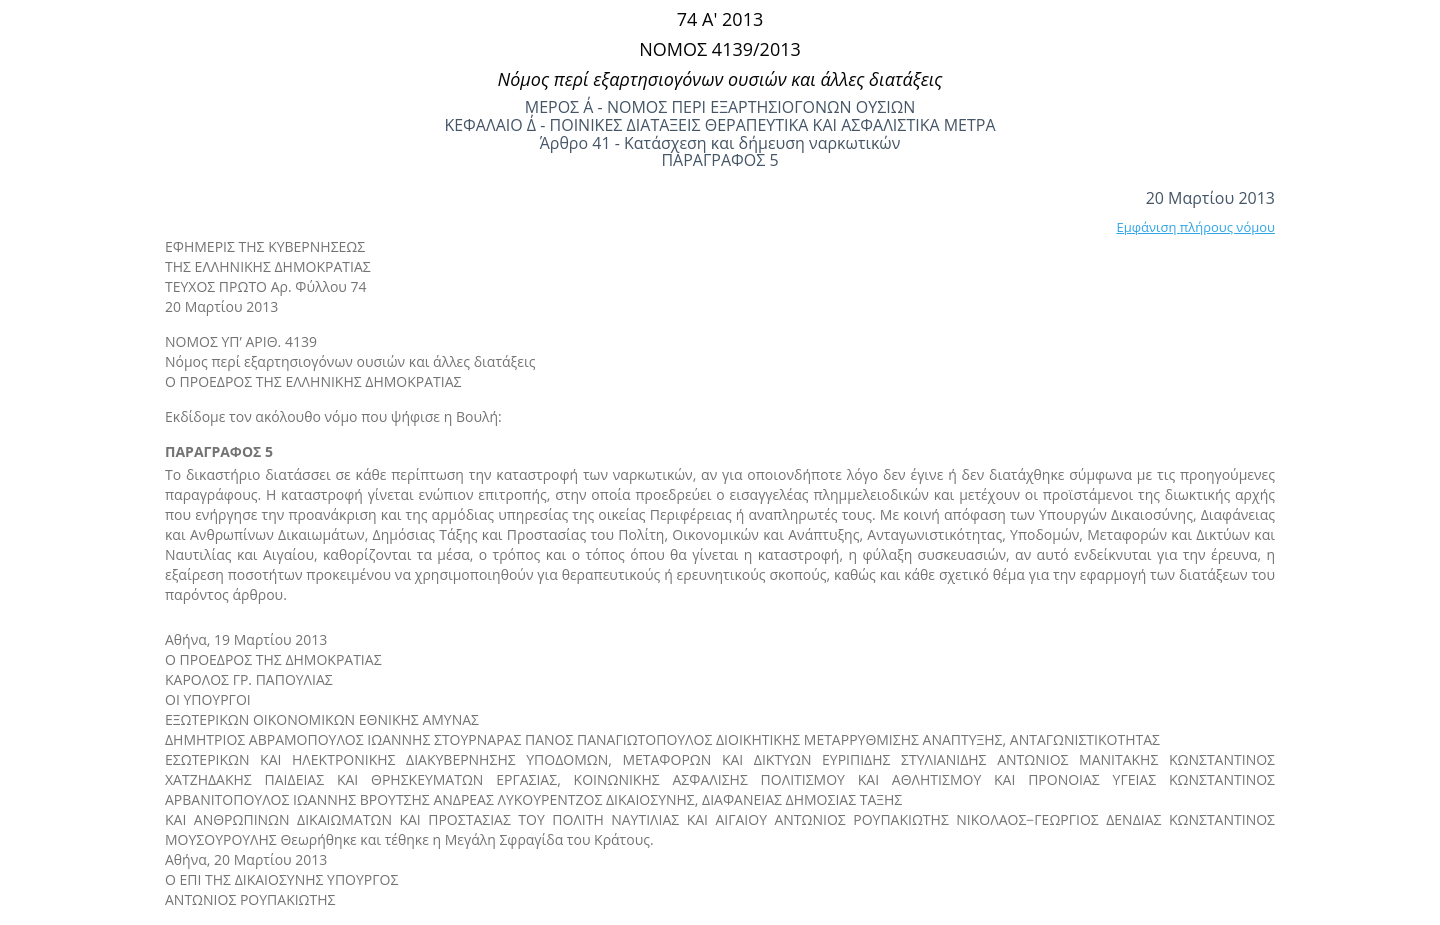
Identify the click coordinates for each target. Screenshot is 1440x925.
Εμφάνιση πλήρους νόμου (1195, 227)
